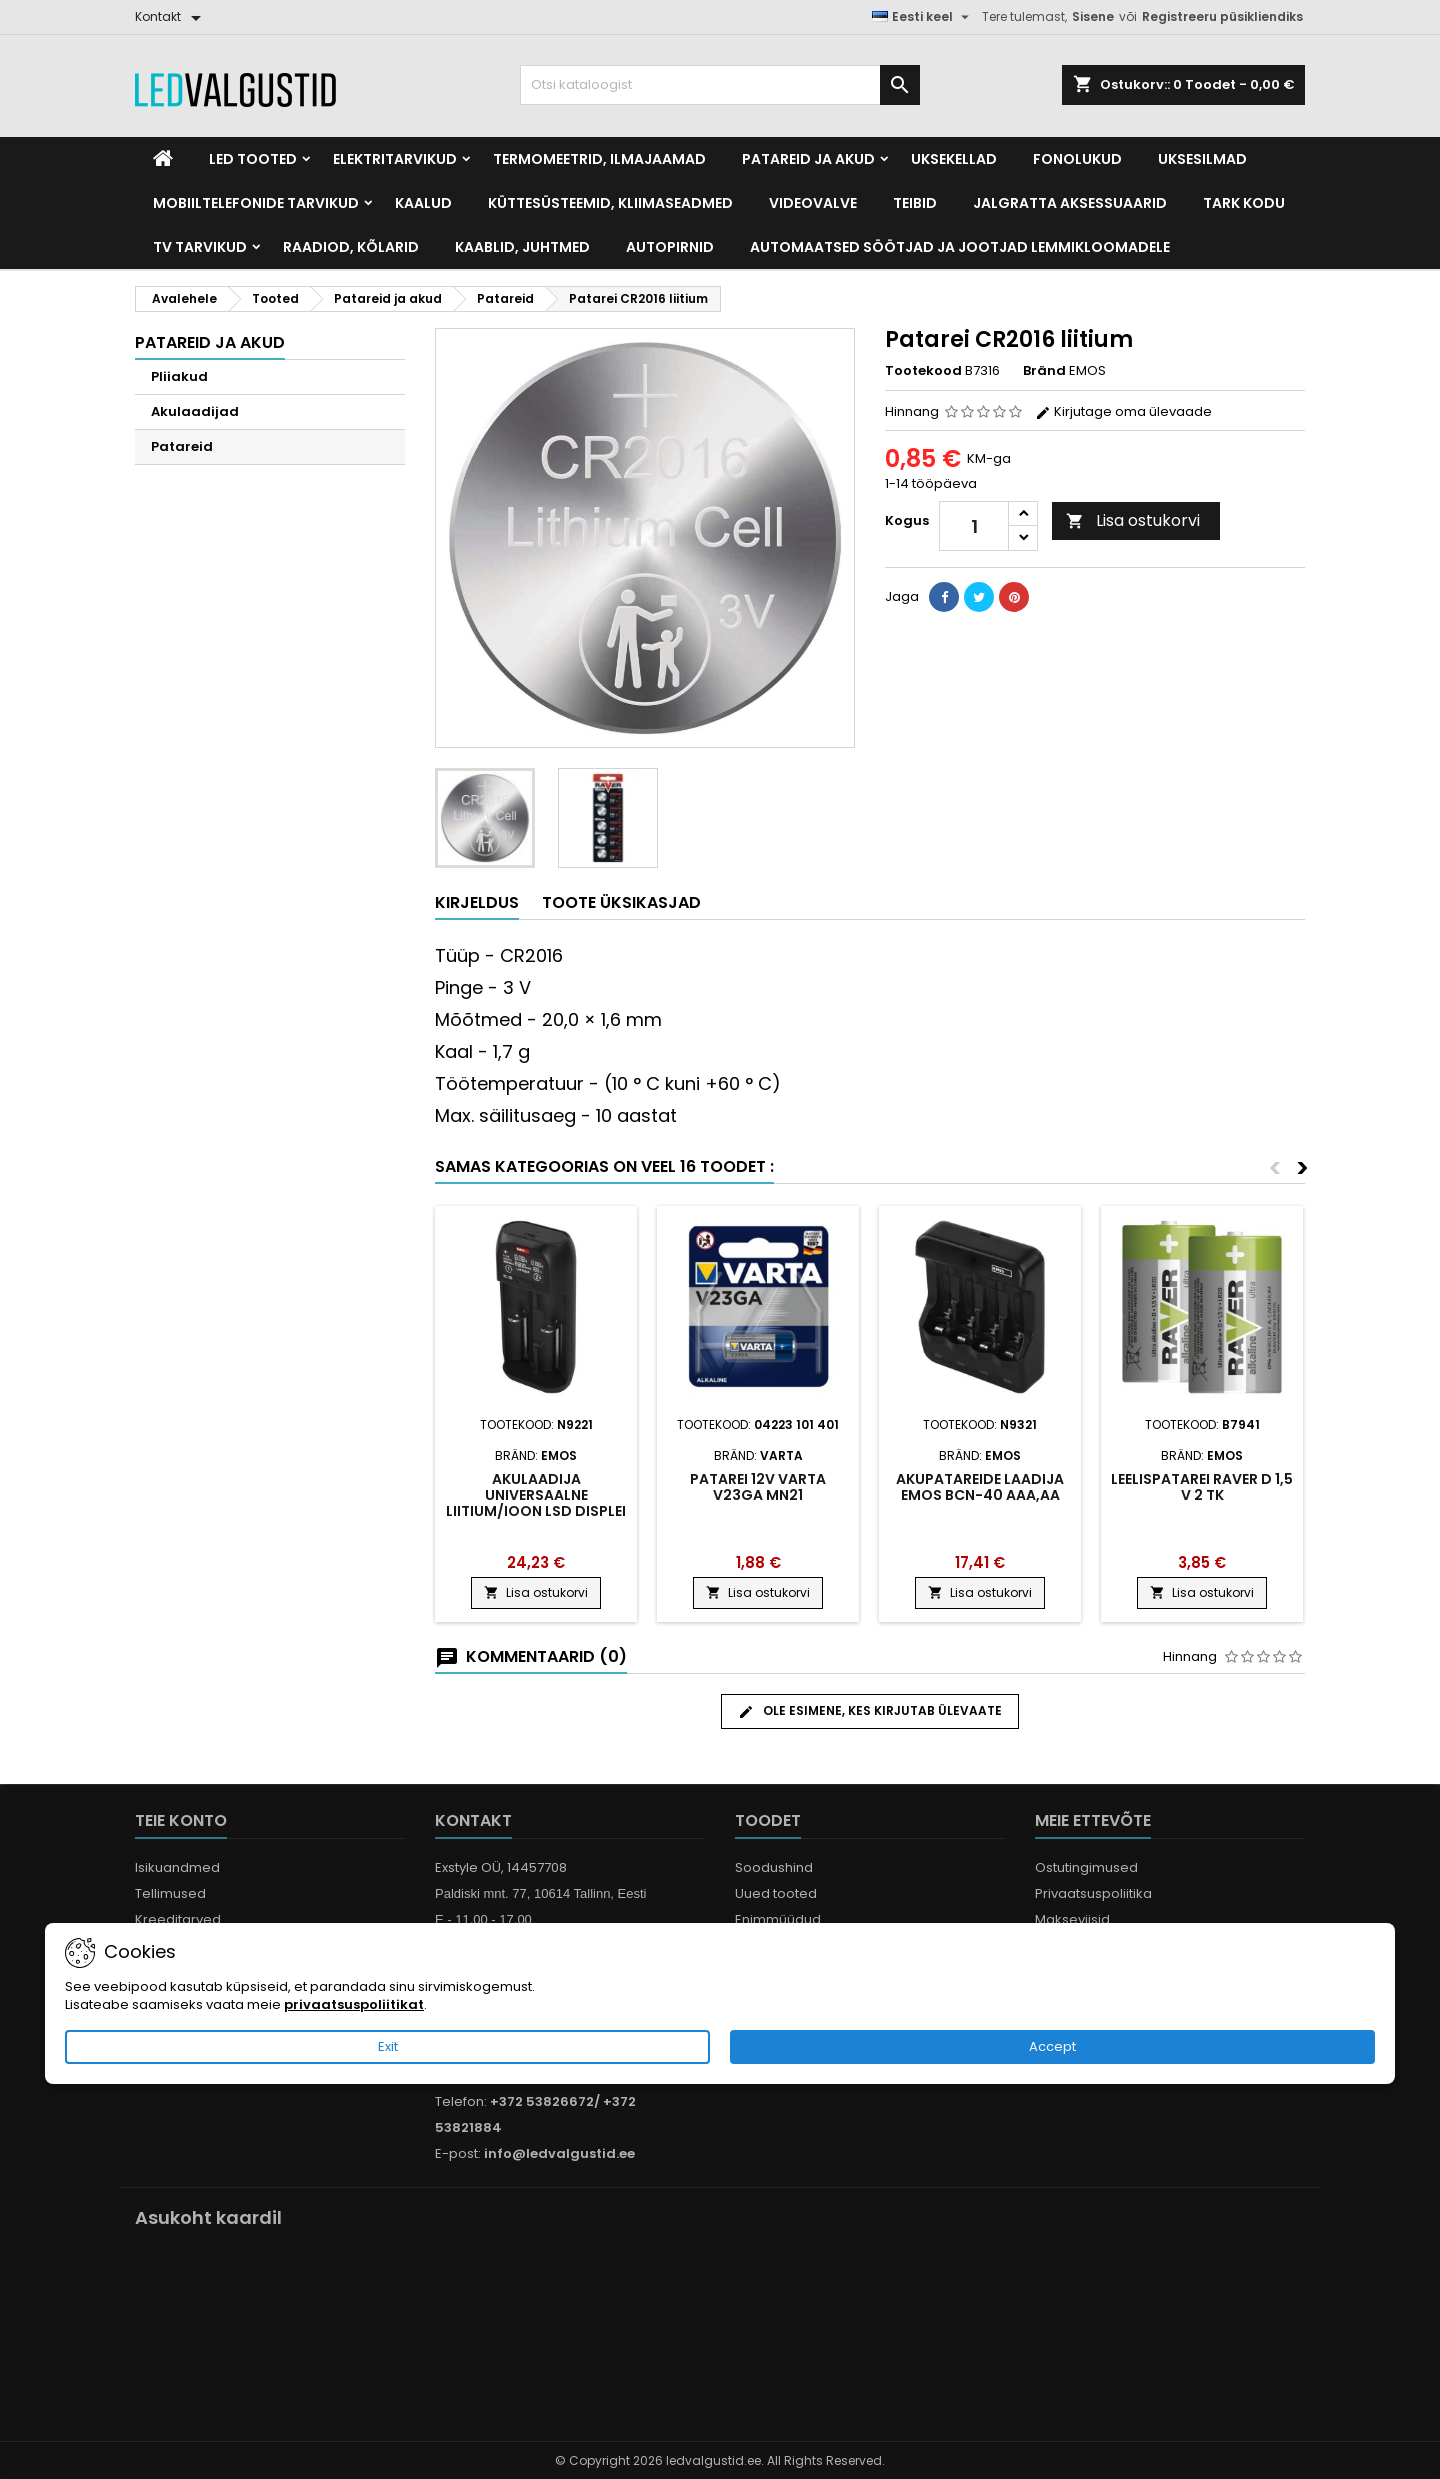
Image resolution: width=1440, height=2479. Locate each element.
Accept (1052, 2046)
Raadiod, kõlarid (351, 247)
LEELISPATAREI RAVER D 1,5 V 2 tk (1202, 1487)
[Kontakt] (171, 17)
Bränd (1044, 371)
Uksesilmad (1202, 159)
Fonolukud (1077, 159)
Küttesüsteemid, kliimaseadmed (610, 203)
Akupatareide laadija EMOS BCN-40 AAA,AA (980, 1487)
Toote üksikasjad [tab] (621, 902)
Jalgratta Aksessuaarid (1070, 203)
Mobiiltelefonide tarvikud (256, 203)
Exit (388, 2046)
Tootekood (923, 371)
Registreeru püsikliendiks (1222, 16)
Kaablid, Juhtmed (522, 247)
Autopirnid (670, 247)
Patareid (182, 446)
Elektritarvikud (395, 159)
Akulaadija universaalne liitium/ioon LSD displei (536, 1495)
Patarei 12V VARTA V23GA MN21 (758, 1487)
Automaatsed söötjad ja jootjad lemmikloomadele (960, 247)
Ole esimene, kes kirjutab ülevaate (870, 1711)
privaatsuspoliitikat (354, 2004)
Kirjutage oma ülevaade (1123, 411)
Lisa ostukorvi (1133, 520)
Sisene (1093, 16)
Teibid (915, 203)
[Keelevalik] (923, 17)
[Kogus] (974, 526)
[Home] (163, 159)
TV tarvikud (200, 247)
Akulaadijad (195, 411)
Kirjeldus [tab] (477, 902)
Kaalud (423, 203)
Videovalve (813, 203)
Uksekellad (954, 159)
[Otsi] (720, 85)
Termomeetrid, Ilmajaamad (599, 159)
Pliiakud (179, 376)
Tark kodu (1244, 203)
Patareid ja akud (808, 159)
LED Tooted (253, 159)
